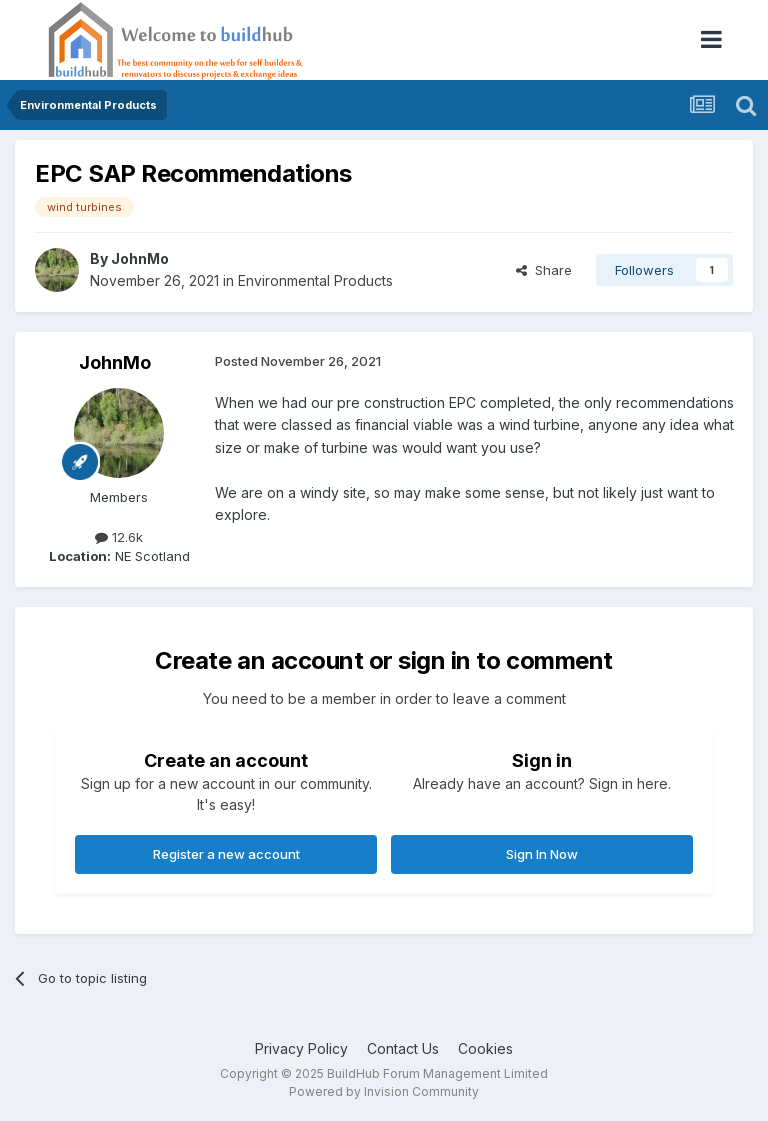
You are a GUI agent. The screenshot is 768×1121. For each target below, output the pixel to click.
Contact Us (403, 1048)
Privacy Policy (301, 1048)
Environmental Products (315, 280)
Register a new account (226, 854)
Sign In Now (542, 854)
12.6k (119, 537)
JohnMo (140, 258)
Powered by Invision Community (384, 1091)
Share (544, 270)
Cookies (485, 1048)
